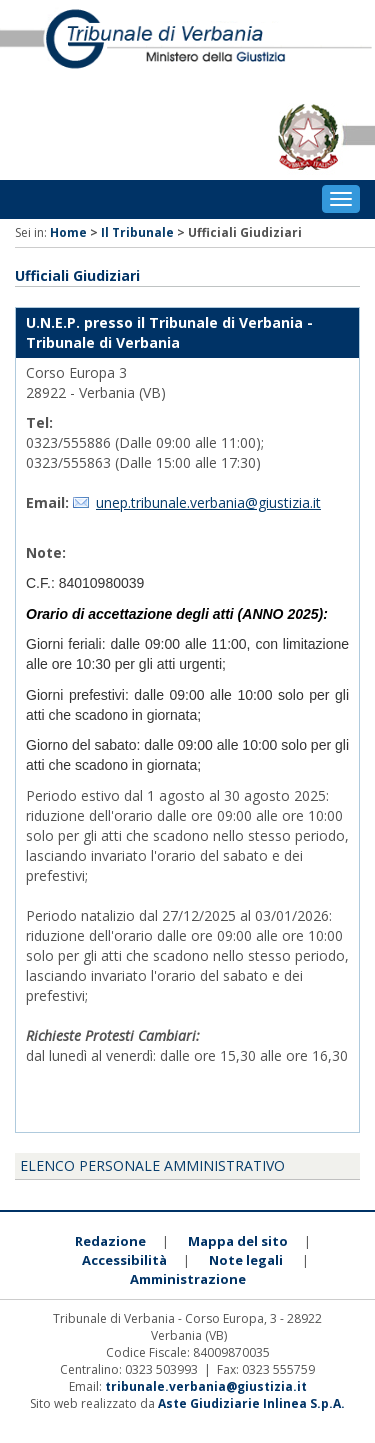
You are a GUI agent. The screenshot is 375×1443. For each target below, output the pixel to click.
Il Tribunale (137, 232)
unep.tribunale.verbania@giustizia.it (208, 502)
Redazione (110, 1241)
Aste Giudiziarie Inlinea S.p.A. (251, 1403)
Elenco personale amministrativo (152, 1165)
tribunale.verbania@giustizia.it (206, 1386)
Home (68, 232)
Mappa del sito (238, 1241)
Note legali (246, 1260)
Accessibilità (124, 1260)
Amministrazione (188, 1279)
